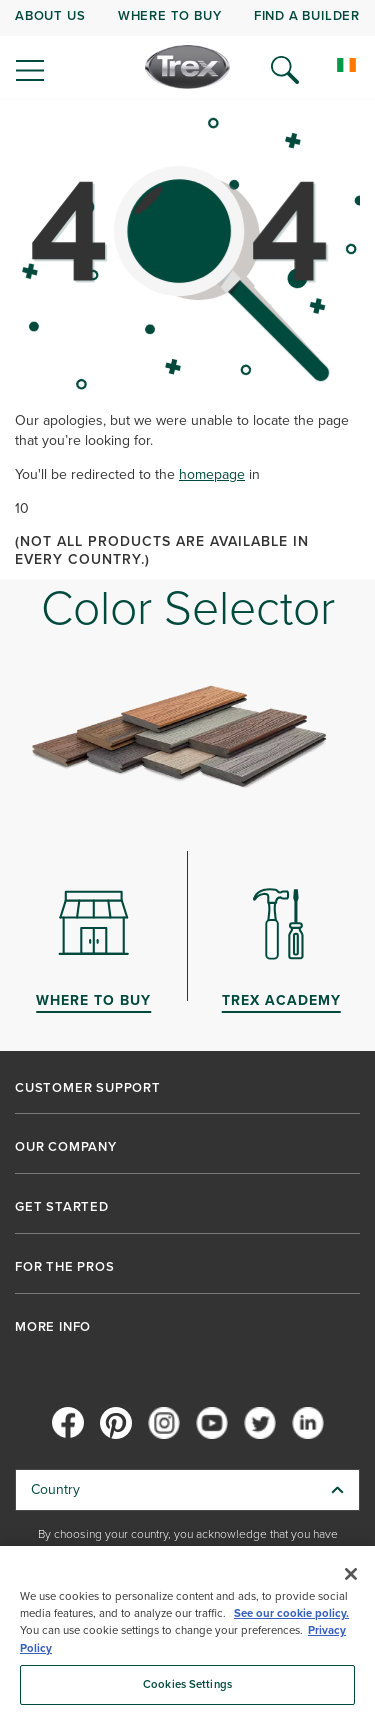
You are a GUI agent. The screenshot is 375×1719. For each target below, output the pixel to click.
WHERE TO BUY (170, 15)
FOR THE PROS (65, 1267)
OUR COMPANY (66, 1147)
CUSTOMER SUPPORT (88, 1088)
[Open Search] (285, 70)
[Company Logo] (187, 67)
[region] (187, 1632)
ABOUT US (50, 15)
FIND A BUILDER (307, 15)
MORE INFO (53, 1327)
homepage (212, 474)
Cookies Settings (187, 1684)
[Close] (351, 1574)
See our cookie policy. (291, 1613)
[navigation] (187, 50)
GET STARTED (62, 1207)
